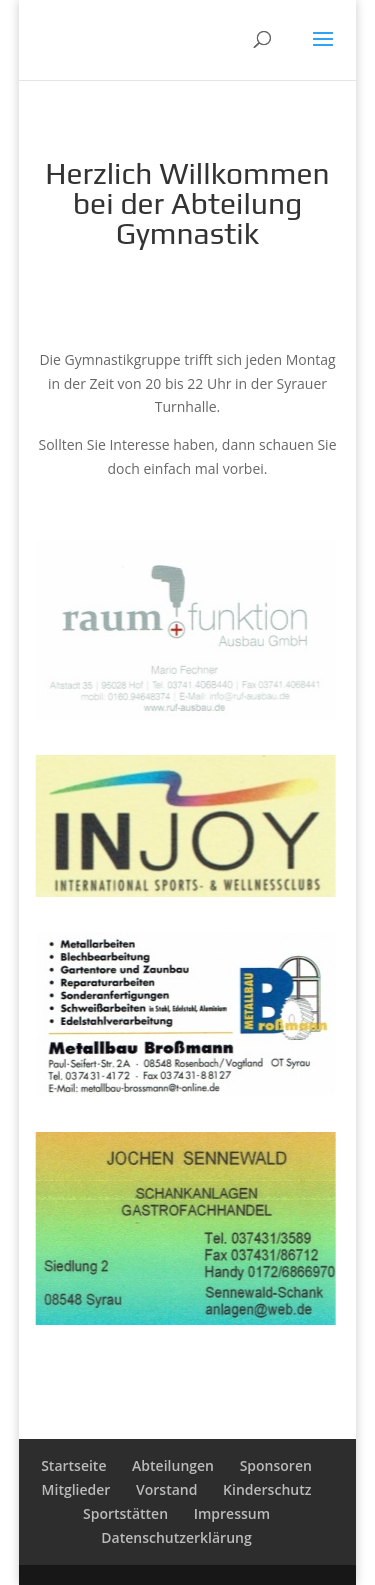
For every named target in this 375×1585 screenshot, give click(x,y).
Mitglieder (76, 1489)
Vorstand (166, 1489)
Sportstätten (125, 1513)
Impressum (232, 1513)
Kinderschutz (267, 1489)
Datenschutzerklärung (176, 1537)
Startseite (73, 1465)
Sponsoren (276, 1465)
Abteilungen (173, 1465)
